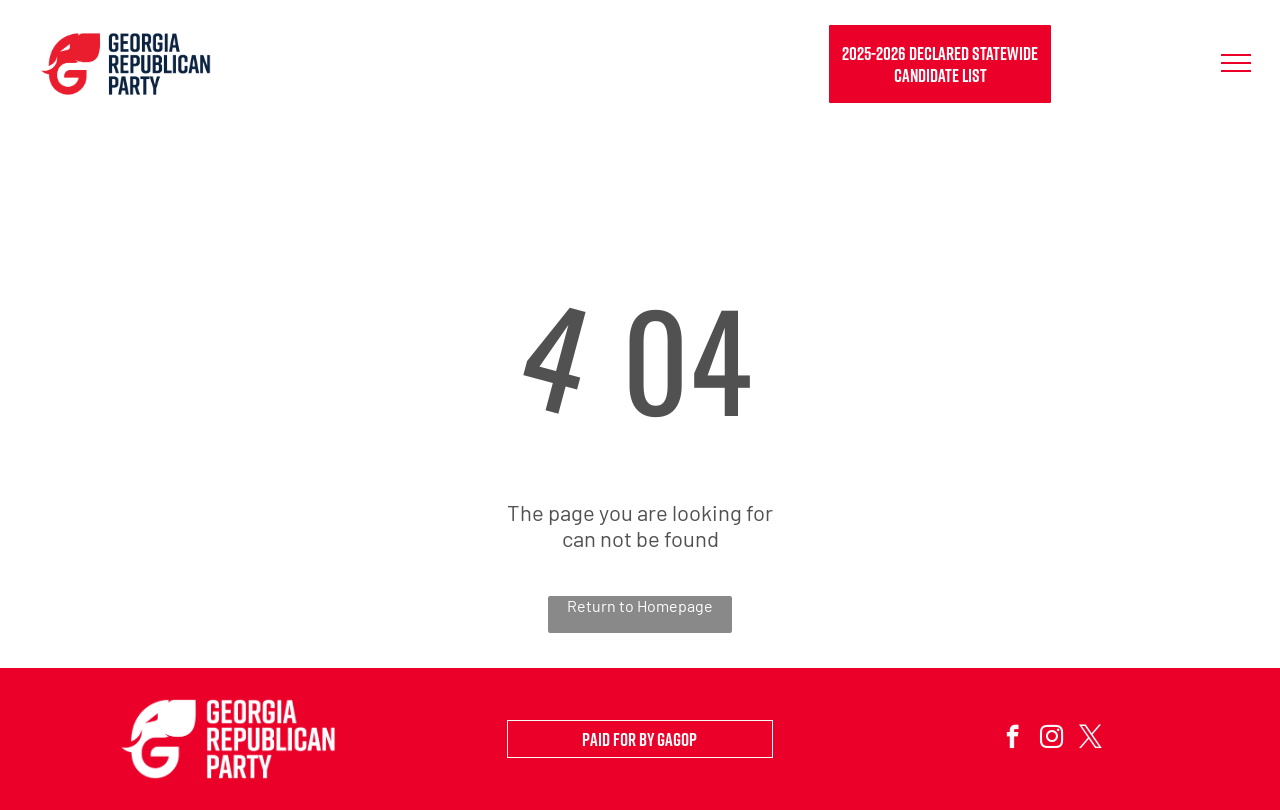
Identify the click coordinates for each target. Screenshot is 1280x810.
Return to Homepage (640, 605)
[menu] (1236, 63)
